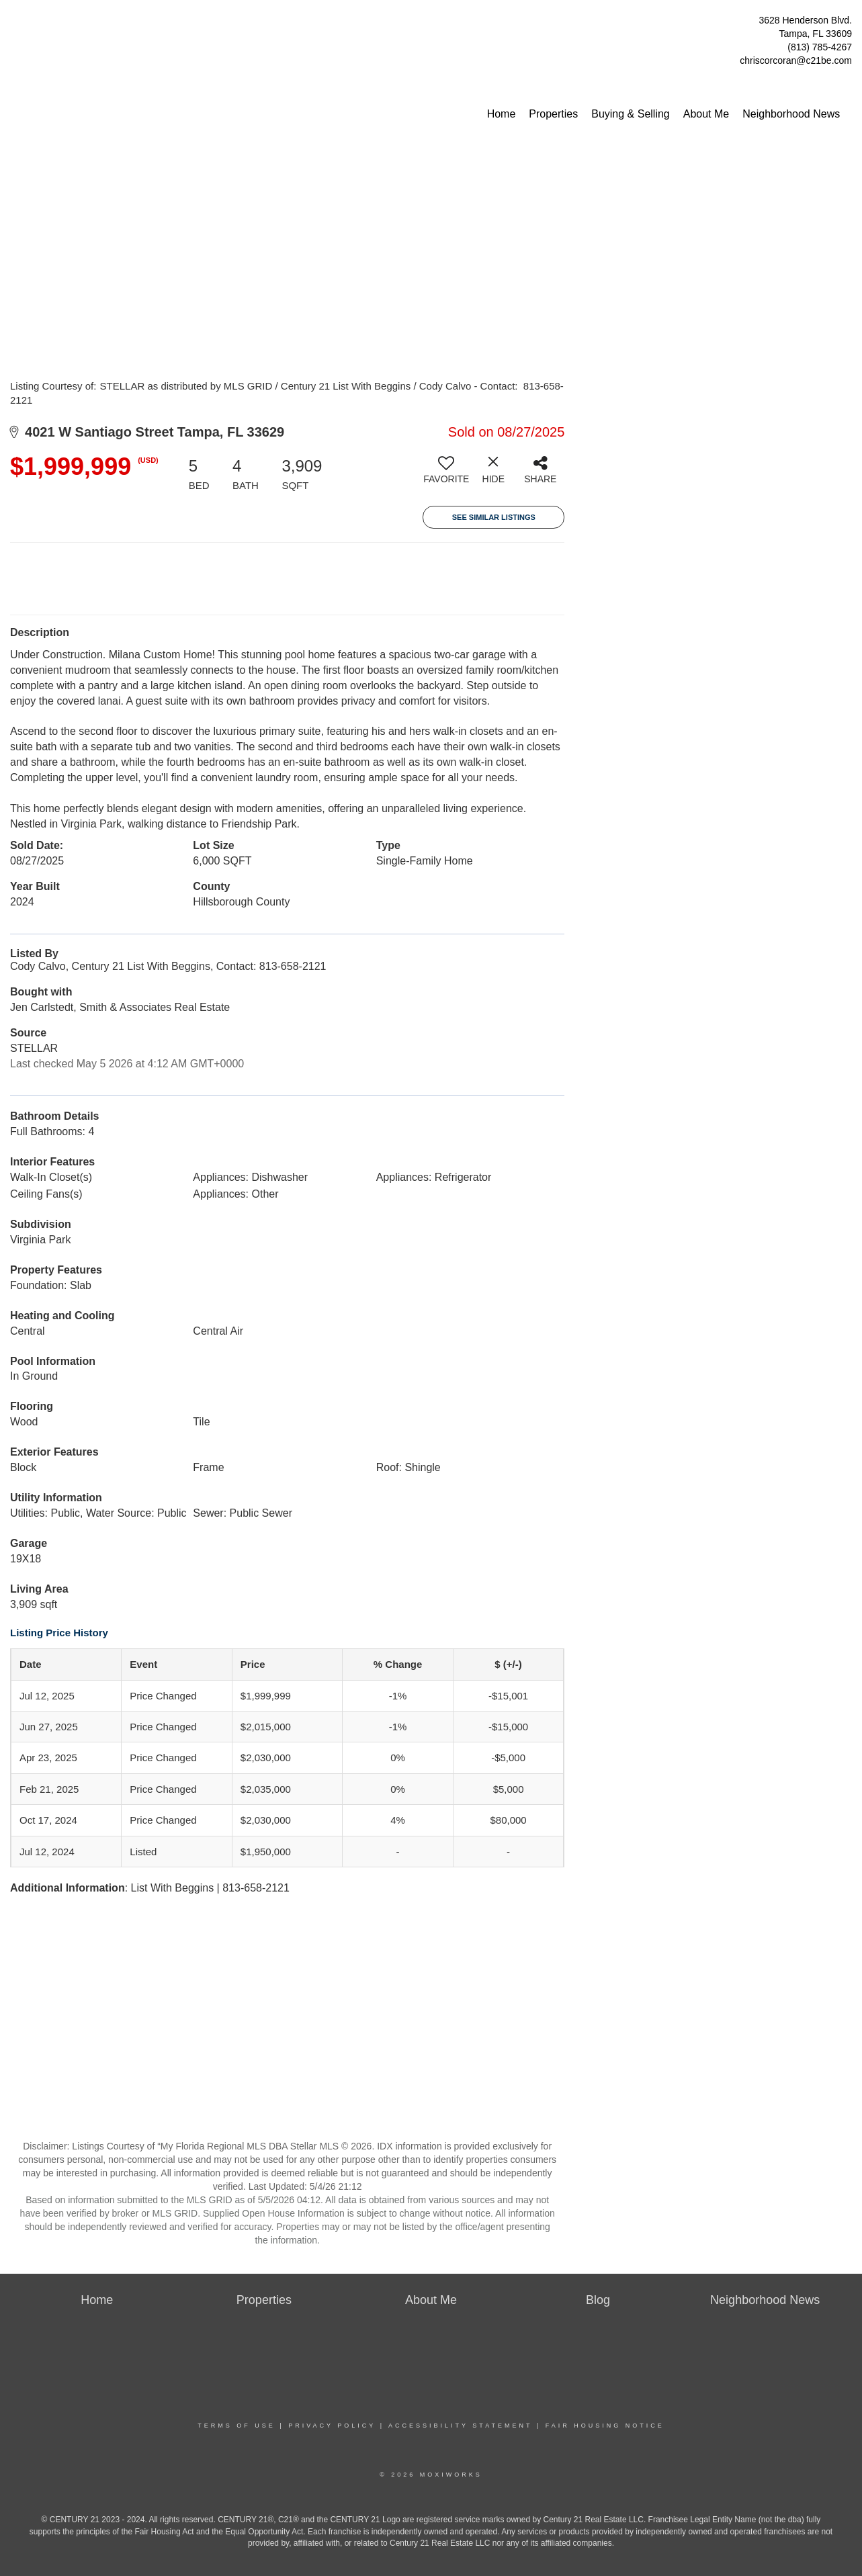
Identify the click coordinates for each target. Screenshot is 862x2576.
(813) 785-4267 (819, 47)
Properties (553, 114)
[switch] (446, 475)
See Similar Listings (493, 517)
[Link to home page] (13, 24)
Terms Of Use (236, 2425)
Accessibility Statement (460, 2425)
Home (501, 114)
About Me (706, 114)
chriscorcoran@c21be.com (796, 60)
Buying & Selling (630, 114)
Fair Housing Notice (605, 2425)
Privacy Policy (332, 2425)
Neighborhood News (791, 114)
